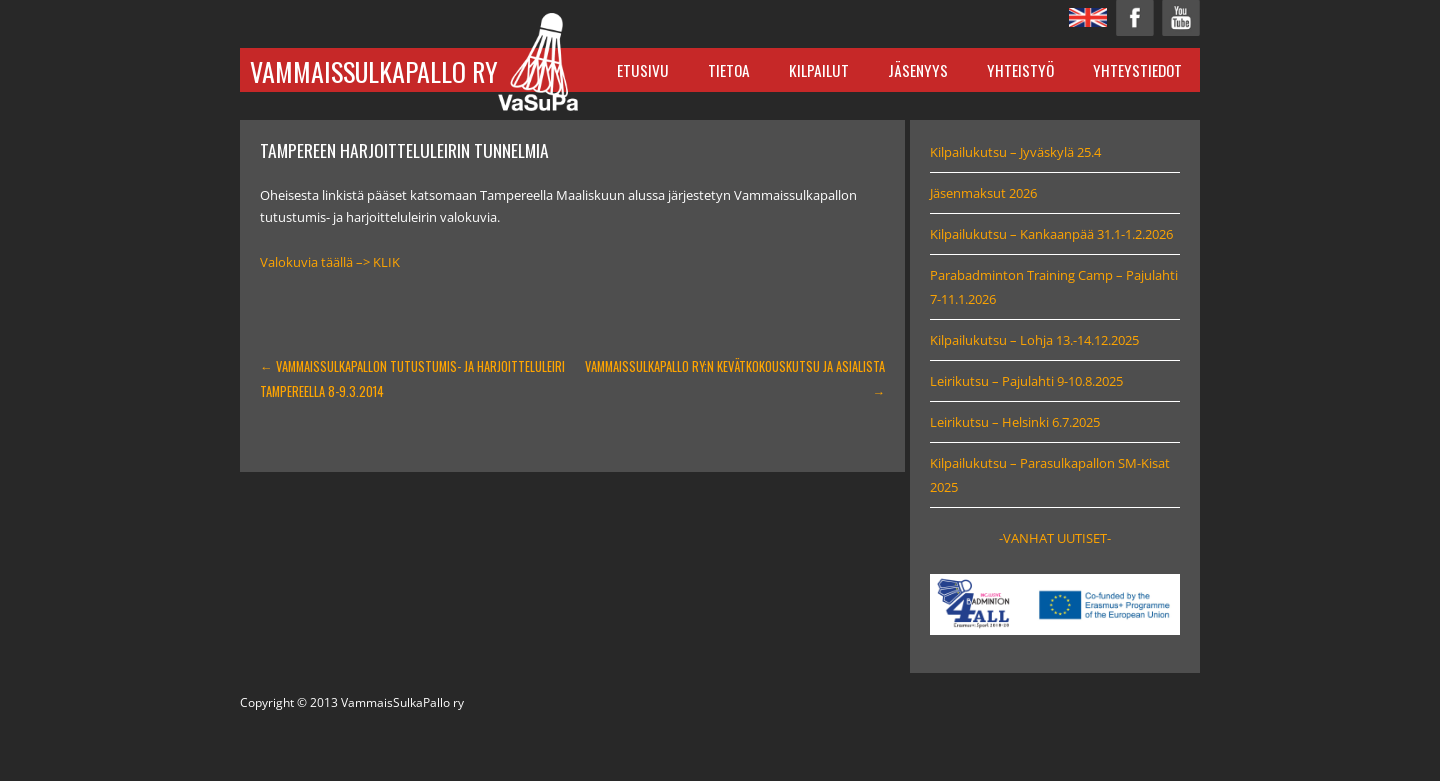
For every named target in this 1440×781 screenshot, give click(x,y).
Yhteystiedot (1137, 70)
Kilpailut (819, 70)
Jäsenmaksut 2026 (983, 193)
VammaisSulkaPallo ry (374, 71)
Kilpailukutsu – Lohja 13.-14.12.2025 (1034, 340)
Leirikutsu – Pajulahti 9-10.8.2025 (1026, 381)
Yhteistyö (1020, 70)
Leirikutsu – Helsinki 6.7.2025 (1015, 422)
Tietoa (729, 70)
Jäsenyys (918, 70)
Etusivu (643, 70)
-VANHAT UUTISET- (1055, 538)
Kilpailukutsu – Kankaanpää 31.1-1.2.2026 (1051, 234)
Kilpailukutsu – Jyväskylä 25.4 (1015, 152)
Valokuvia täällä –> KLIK (330, 262)
